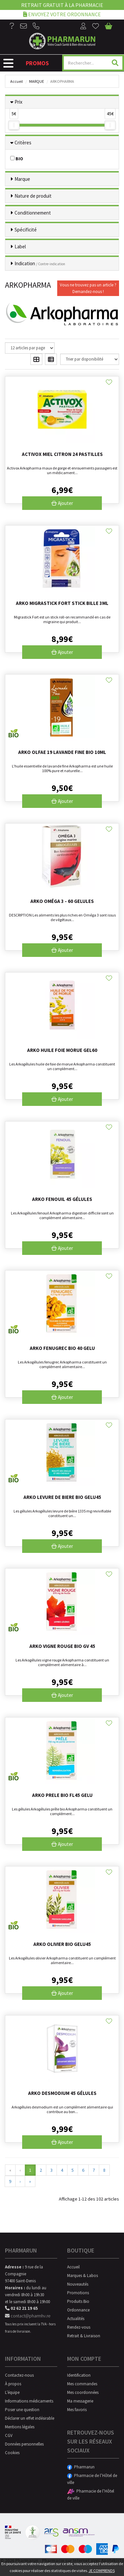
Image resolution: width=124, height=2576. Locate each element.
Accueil (16, 81)
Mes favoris (77, 2409)
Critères (23, 142)
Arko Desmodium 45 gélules (62, 2093)
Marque (36, 81)
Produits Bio (78, 2301)
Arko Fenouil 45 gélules (62, 1199)
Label (20, 246)
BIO (16, 159)
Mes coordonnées (83, 2392)
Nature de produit (33, 196)
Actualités (75, 2318)
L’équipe (12, 2392)
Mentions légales (19, 2427)
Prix (18, 102)
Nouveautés (77, 2284)
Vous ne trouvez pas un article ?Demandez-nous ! (88, 288)
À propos (13, 2384)
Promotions (78, 2293)
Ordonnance (78, 2310)
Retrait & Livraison (83, 2336)
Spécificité (26, 229)
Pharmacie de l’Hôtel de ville (92, 2479)
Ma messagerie (80, 2401)
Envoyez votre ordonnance (62, 14)
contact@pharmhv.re (27, 2316)
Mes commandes (82, 2384)
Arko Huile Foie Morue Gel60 (62, 1050)
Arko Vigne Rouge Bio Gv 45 (62, 1646)
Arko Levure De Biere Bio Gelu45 (62, 1497)
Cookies (12, 2452)
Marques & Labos (82, 2275)
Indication (40, 263)
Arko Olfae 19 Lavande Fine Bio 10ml (62, 752)
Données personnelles (24, 2444)
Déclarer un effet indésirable (29, 2418)
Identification (79, 2375)
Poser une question (22, 2409)
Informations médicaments (29, 2401)
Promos (37, 63)
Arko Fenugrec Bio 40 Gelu (62, 1348)
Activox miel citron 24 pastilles (62, 454)
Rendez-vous (78, 2327)
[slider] (14, 125)
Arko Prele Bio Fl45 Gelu (62, 1795)
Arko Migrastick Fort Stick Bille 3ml (62, 603)
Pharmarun (81, 2467)
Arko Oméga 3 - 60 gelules (62, 901)
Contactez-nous (19, 2375)
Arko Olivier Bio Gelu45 (62, 1944)
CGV (9, 2435)
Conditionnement (33, 213)
